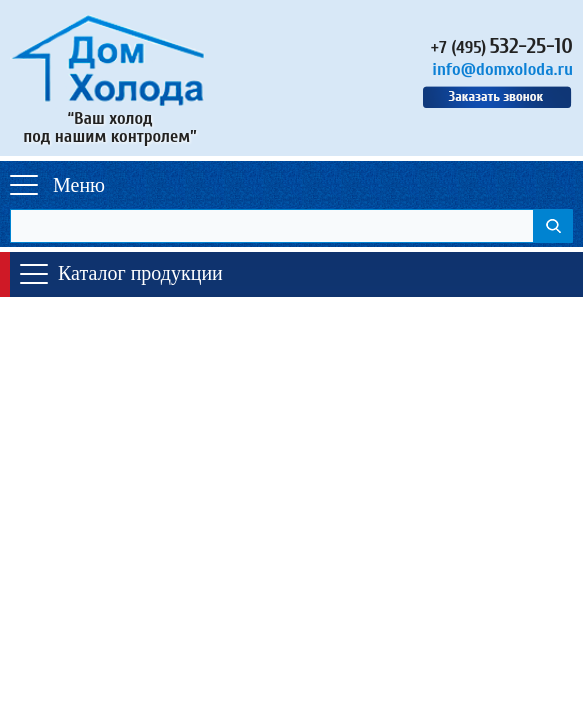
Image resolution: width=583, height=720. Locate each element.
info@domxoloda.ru (502, 69)
